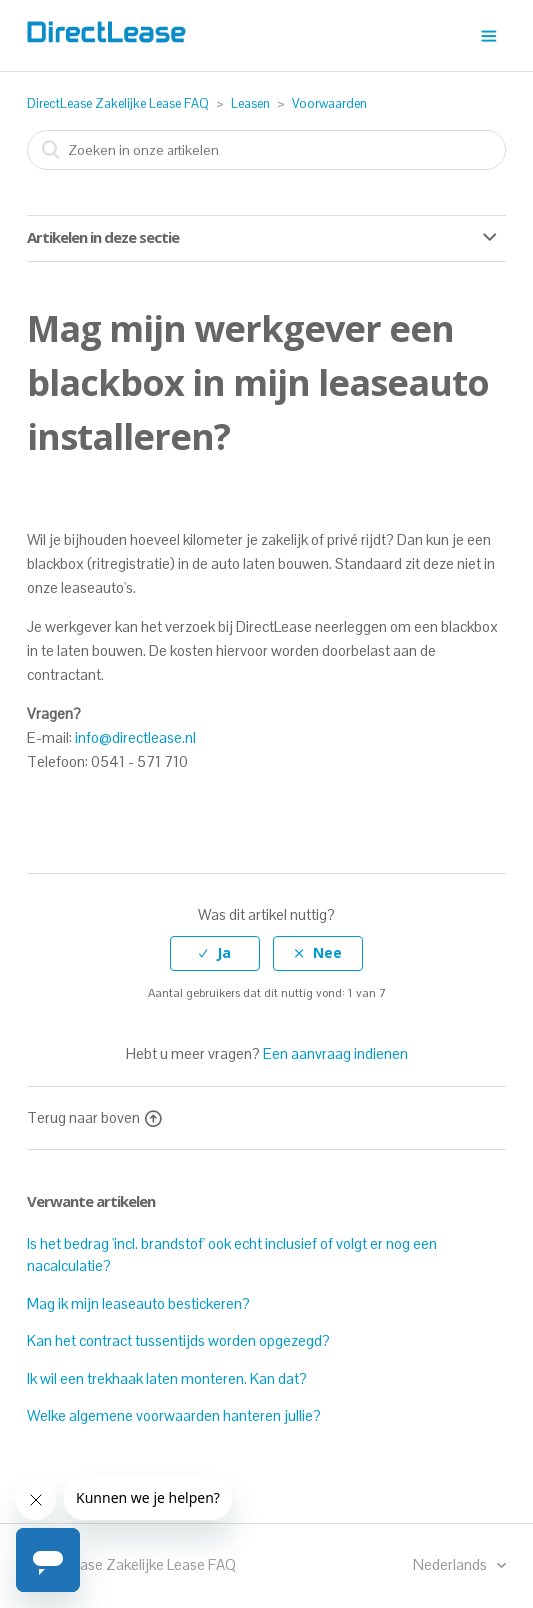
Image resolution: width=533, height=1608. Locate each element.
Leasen (250, 103)
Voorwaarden (329, 103)
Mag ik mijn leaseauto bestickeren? (138, 1303)
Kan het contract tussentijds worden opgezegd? (178, 1340)
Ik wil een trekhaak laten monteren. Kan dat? (167, 1378)
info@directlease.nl (135, 737)
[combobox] (267, 150)
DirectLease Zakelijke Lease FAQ (118, 103)
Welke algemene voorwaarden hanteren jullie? (174, 1415)
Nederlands (451, 1564)
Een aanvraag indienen (335, 1053)
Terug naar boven (94, 1117)
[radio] (215, 953)
